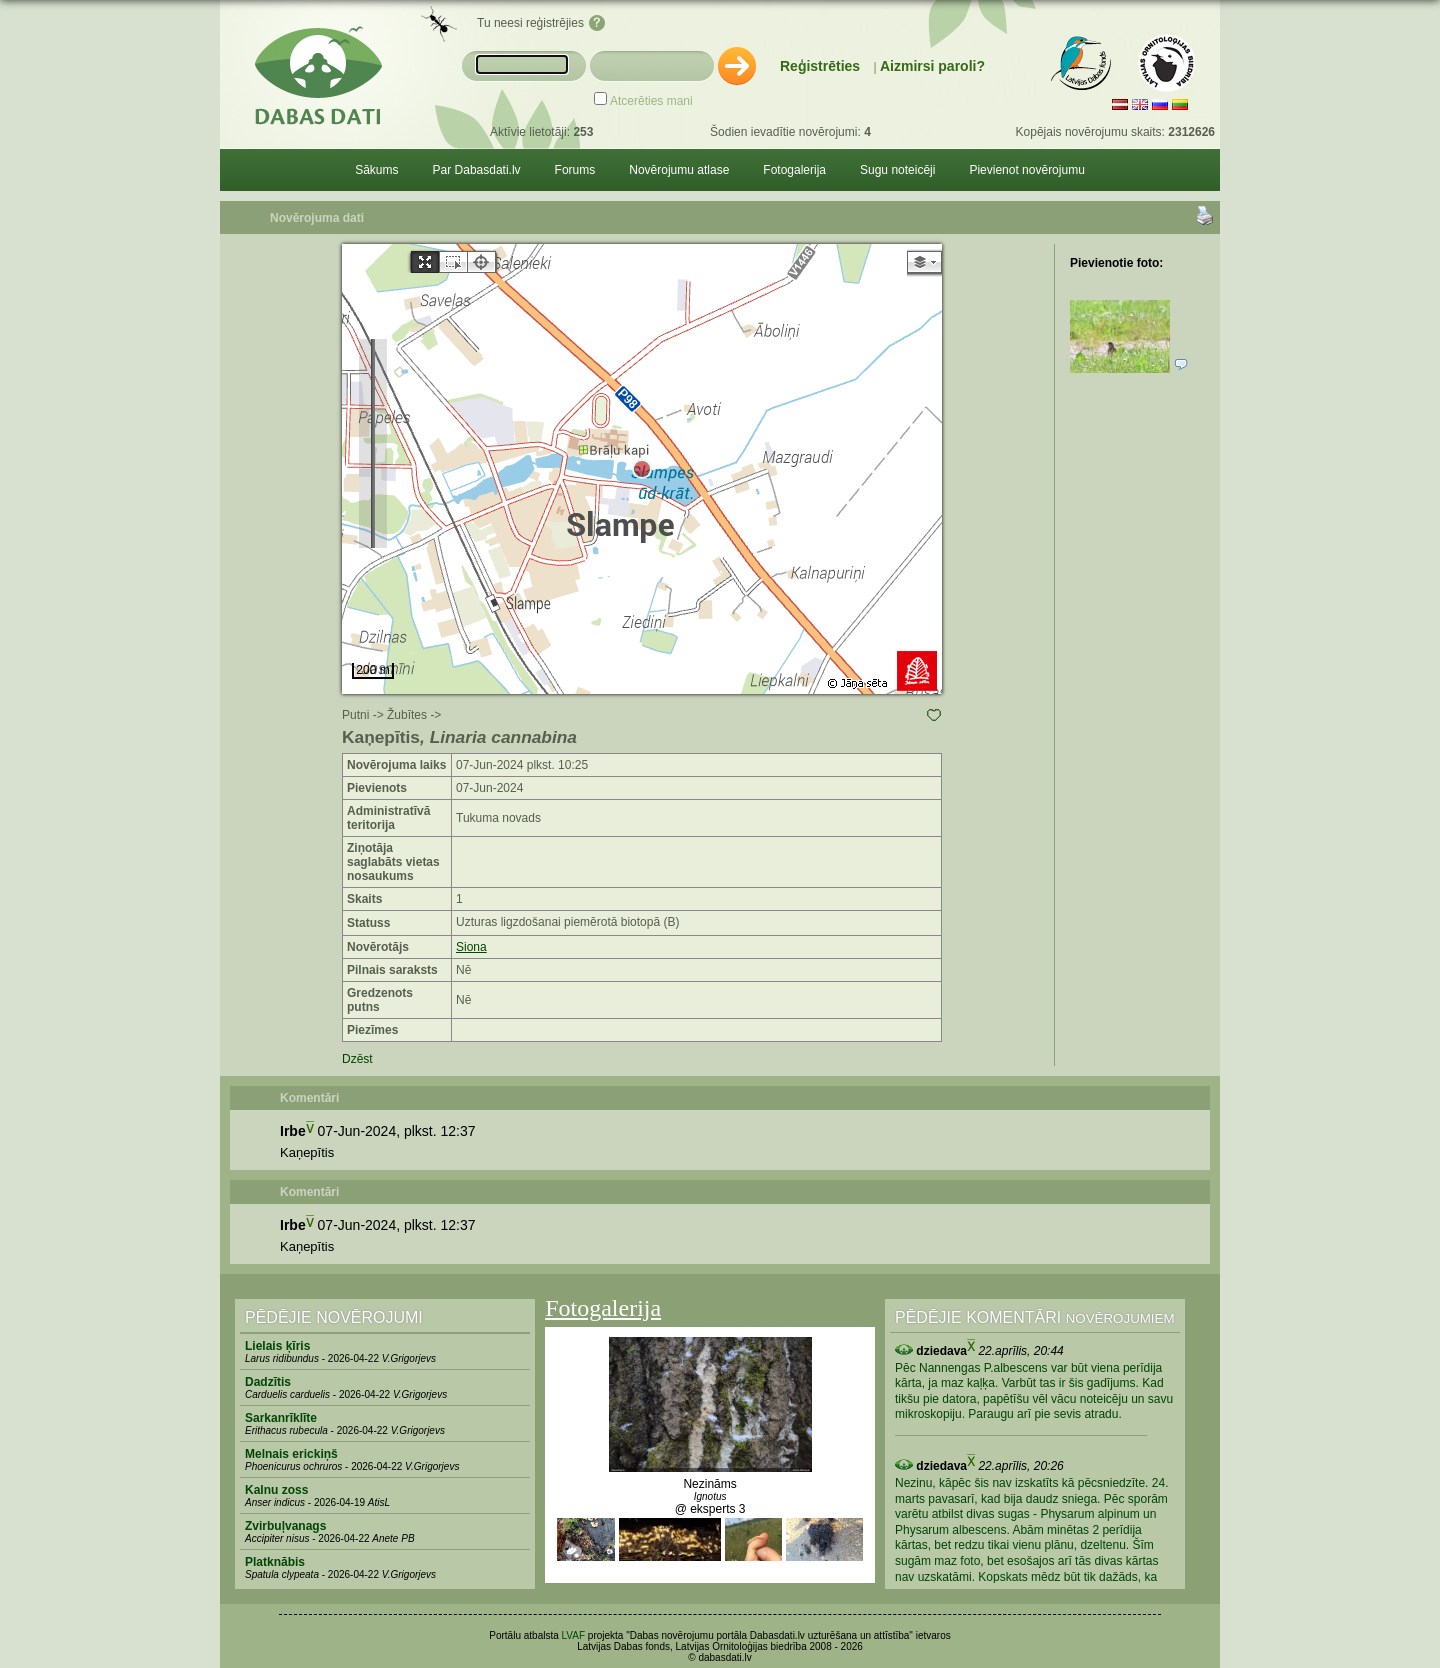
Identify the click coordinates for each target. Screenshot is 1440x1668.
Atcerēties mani (651, 101)
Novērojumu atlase (679, 170)
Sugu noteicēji (897, 170)
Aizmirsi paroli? (932, 66)
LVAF (574, 1635)
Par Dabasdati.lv (477, 170)
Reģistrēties (820, 66)
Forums (575, 170)
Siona (471, 947)
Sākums (376, 170)
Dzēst (357, 1059)
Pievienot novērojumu (1026, 170)
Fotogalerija (794, 170)
